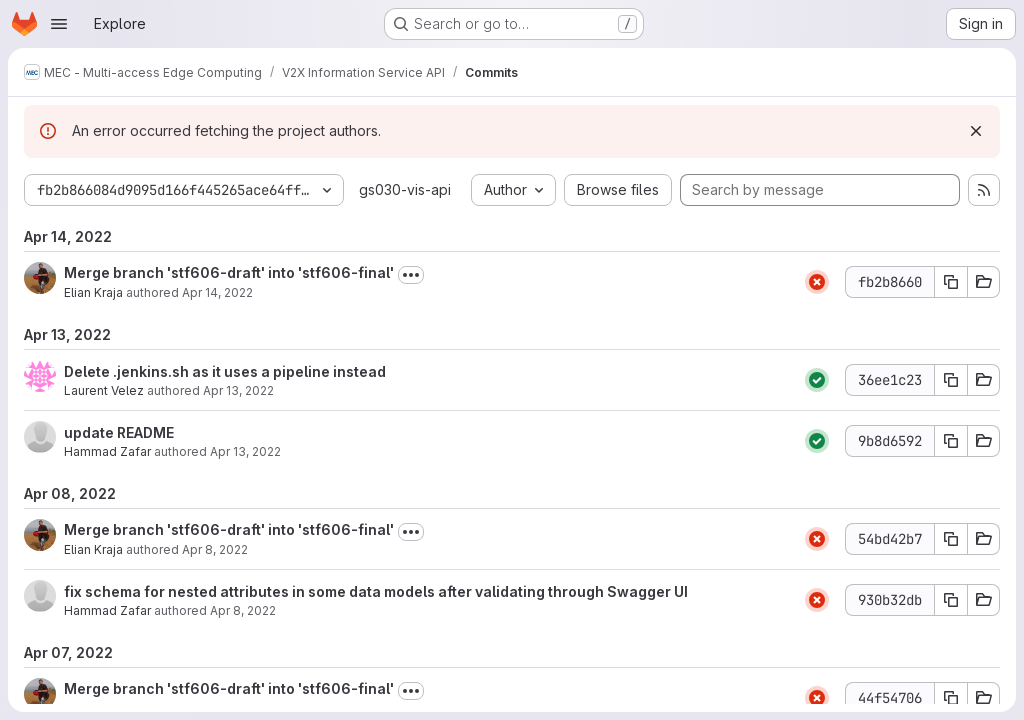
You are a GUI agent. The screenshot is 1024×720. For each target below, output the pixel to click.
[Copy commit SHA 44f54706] (951, 698)
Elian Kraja (93, 292)
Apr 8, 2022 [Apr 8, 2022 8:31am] (215, 549)
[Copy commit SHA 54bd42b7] (951, 539)
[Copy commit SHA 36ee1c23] (951, 380)
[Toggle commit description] (411, 275)
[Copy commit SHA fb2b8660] (951, 282)
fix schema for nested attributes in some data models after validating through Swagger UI (376, 591)
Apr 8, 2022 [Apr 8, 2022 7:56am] (243, 610)
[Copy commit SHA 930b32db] (951, 600)
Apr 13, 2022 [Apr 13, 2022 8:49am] (245, 451)
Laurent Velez (104, 390)
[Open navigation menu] (59, 24)
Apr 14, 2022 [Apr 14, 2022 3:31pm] (217, 292)
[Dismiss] (976, 131)
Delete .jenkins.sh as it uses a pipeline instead (225, 371)
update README (119, 432)
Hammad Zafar (107, 451)
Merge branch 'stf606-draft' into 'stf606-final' (229, 272)
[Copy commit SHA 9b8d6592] (951, 441)
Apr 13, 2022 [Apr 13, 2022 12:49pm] (238, 390)
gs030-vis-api (405, 189)
